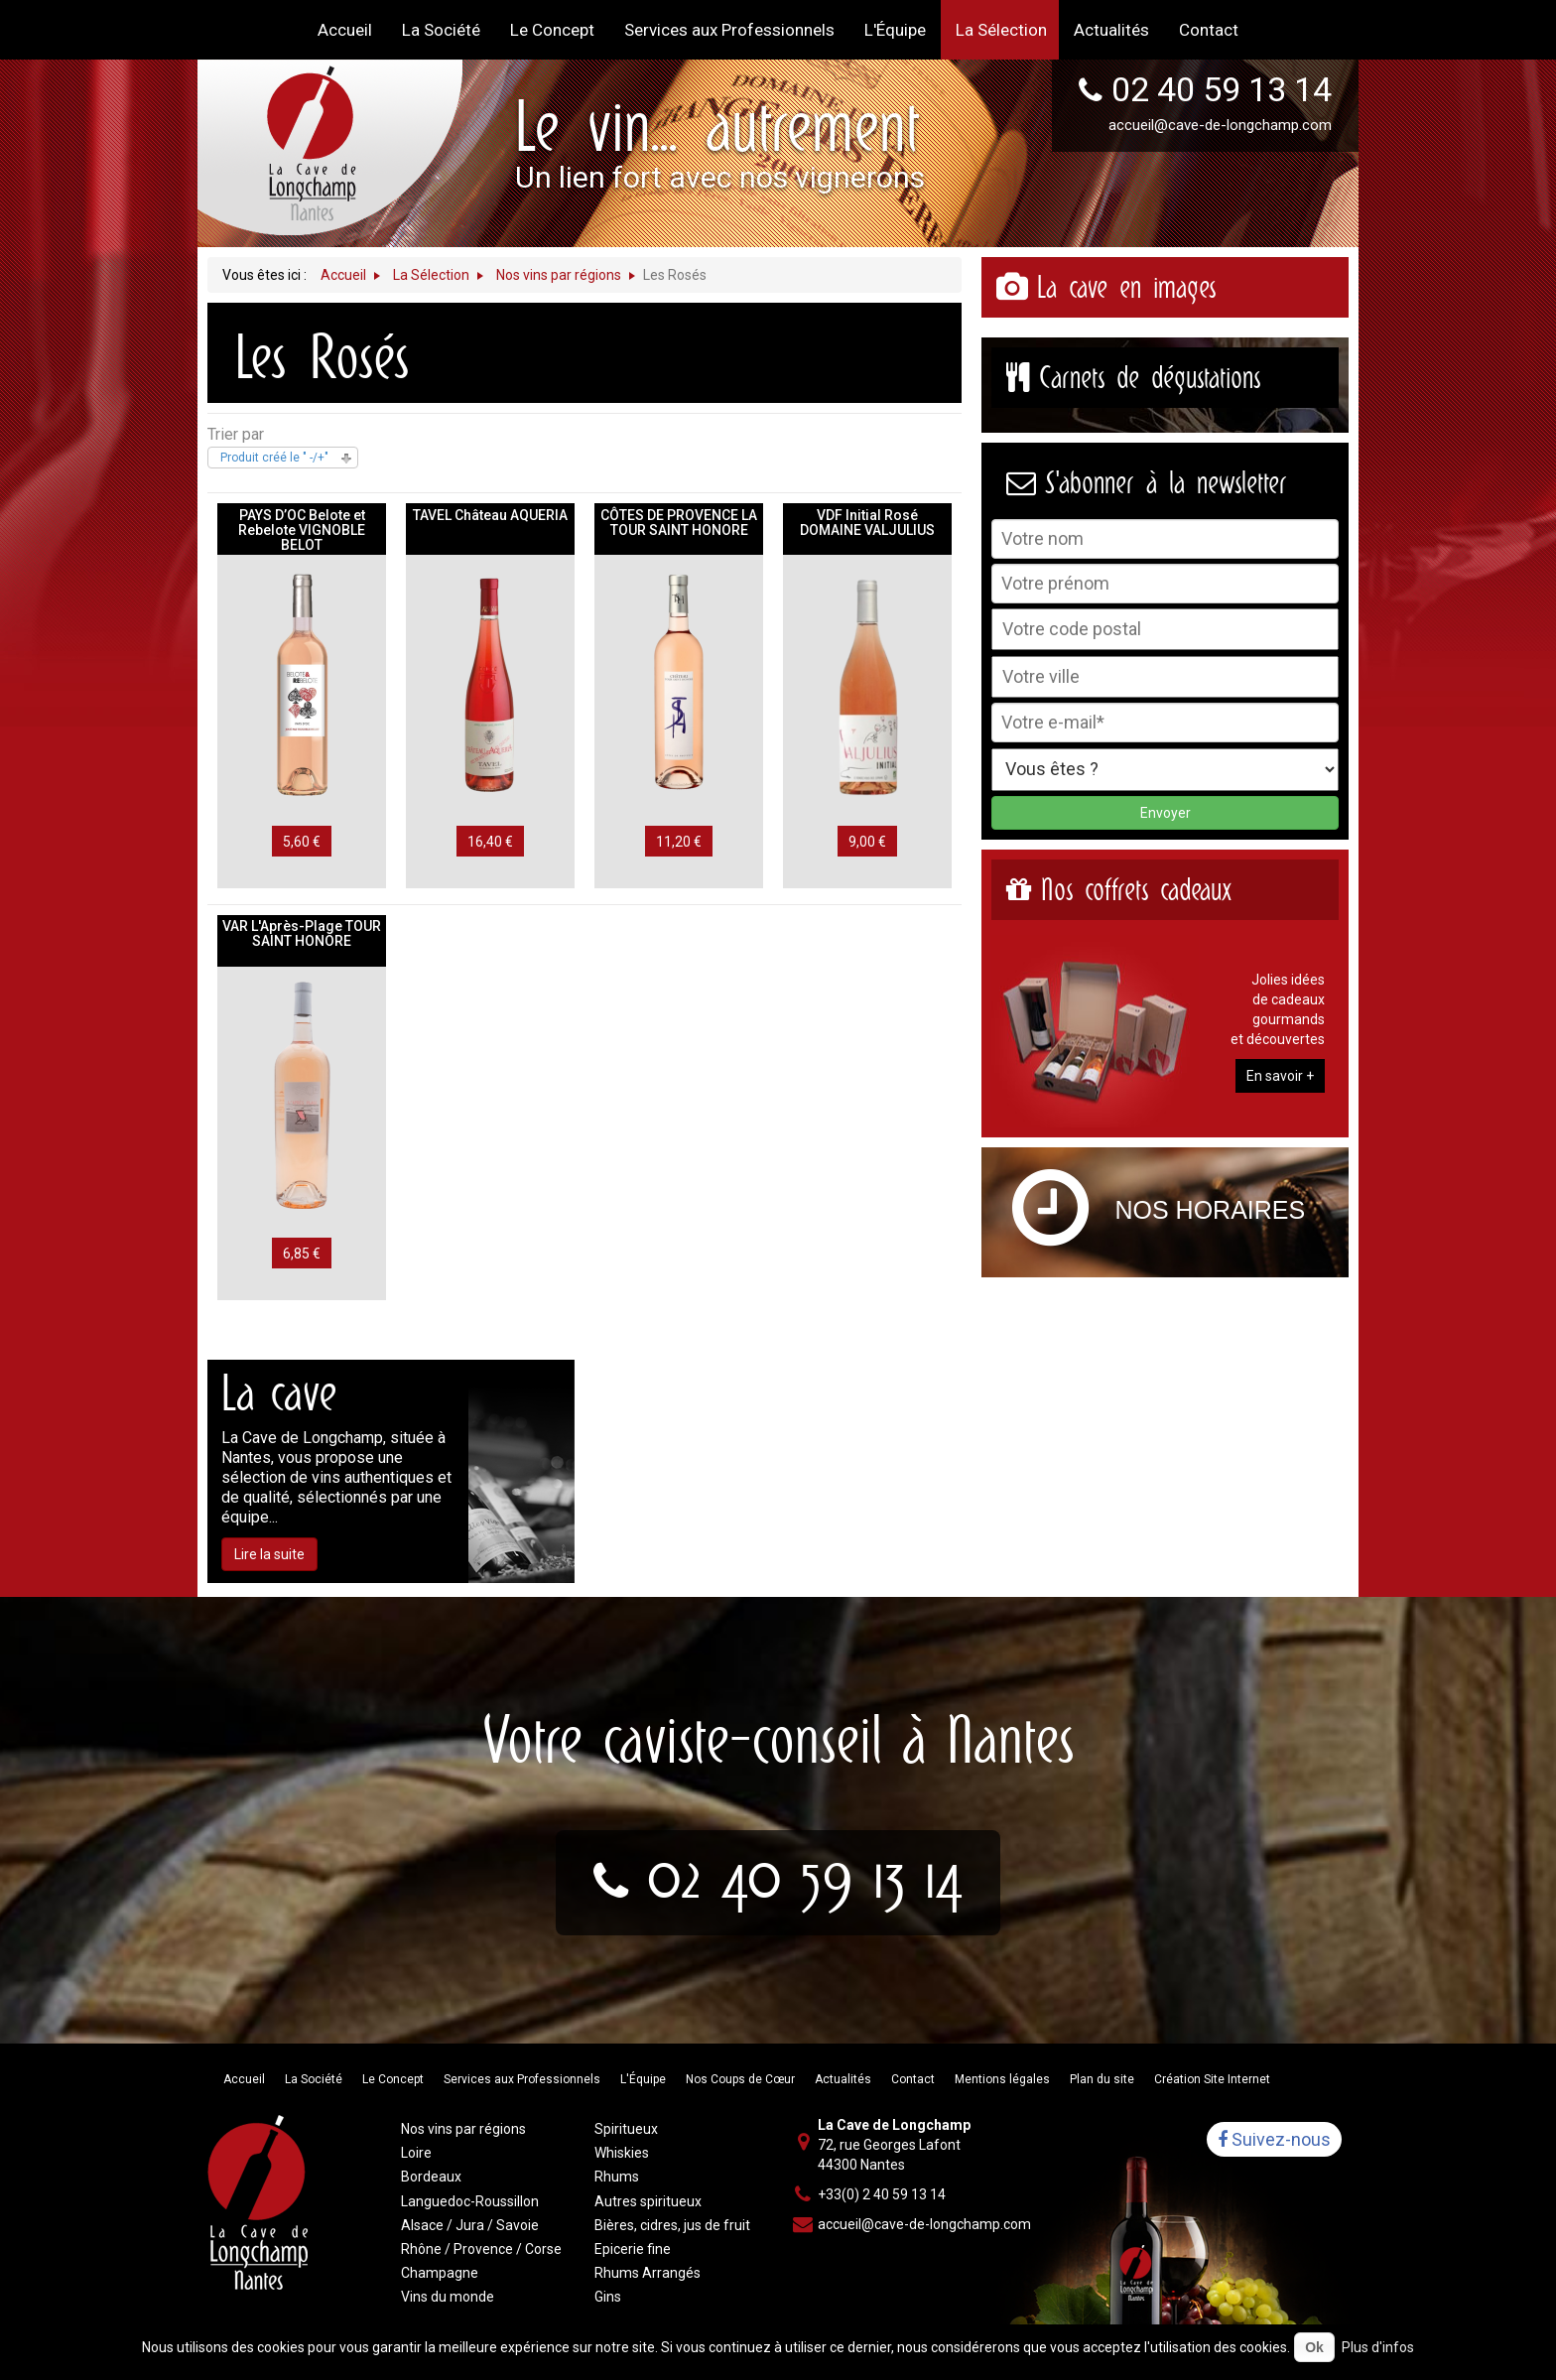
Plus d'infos (1378, 2347)
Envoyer (1165, 813)
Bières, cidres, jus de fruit (672, 2225)
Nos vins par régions (463, 2129)
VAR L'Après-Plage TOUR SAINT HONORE (301, 933)
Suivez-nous (1274, 2139)
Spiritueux (626, 2129)
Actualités (843, 2079)
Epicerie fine (632, 2249)
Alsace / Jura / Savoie (470, 2225)
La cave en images (1126, 287)
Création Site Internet (1212, 2079)
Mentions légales (1002, 2079)
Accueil (244, 2079)
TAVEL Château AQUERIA (490, 515)
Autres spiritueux (648, 2201)
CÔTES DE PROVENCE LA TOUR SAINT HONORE (678, 522)
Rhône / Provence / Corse (481, 2249)
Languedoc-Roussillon (470, 2201)
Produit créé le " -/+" (274, 457)
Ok (1314, 2347)
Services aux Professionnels (522, 2079)
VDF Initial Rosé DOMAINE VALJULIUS (867, 522)
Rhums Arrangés (647, 2273)
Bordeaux (431, 2176)
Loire (416, 2153)
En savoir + (1280, 1076)
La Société (313, 2079)
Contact (913, 2079)
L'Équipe (643, 2079)
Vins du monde (447, 2297)
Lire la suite (269, 1554)
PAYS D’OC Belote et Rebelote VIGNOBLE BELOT (301, 530)
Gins (607, 2297)
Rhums (616, 2176)
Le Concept (393, 2079)
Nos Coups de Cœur (740, 2079)
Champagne (439, 2273)
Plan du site (1102, 2079)
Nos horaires (1210, 1210)
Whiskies (621, 2153)
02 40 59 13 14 (1221, 89)
